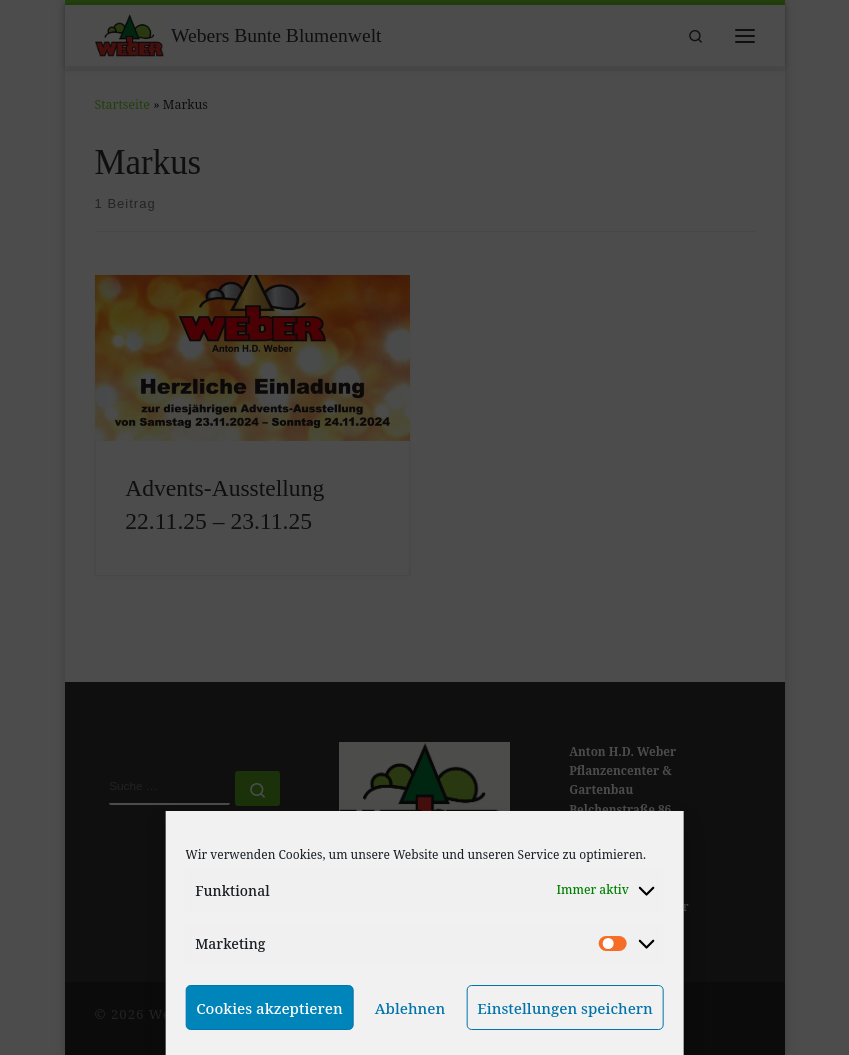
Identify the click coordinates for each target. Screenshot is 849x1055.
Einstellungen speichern (565, 1008)
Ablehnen (410, 1008)
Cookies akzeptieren (269, 1008)
